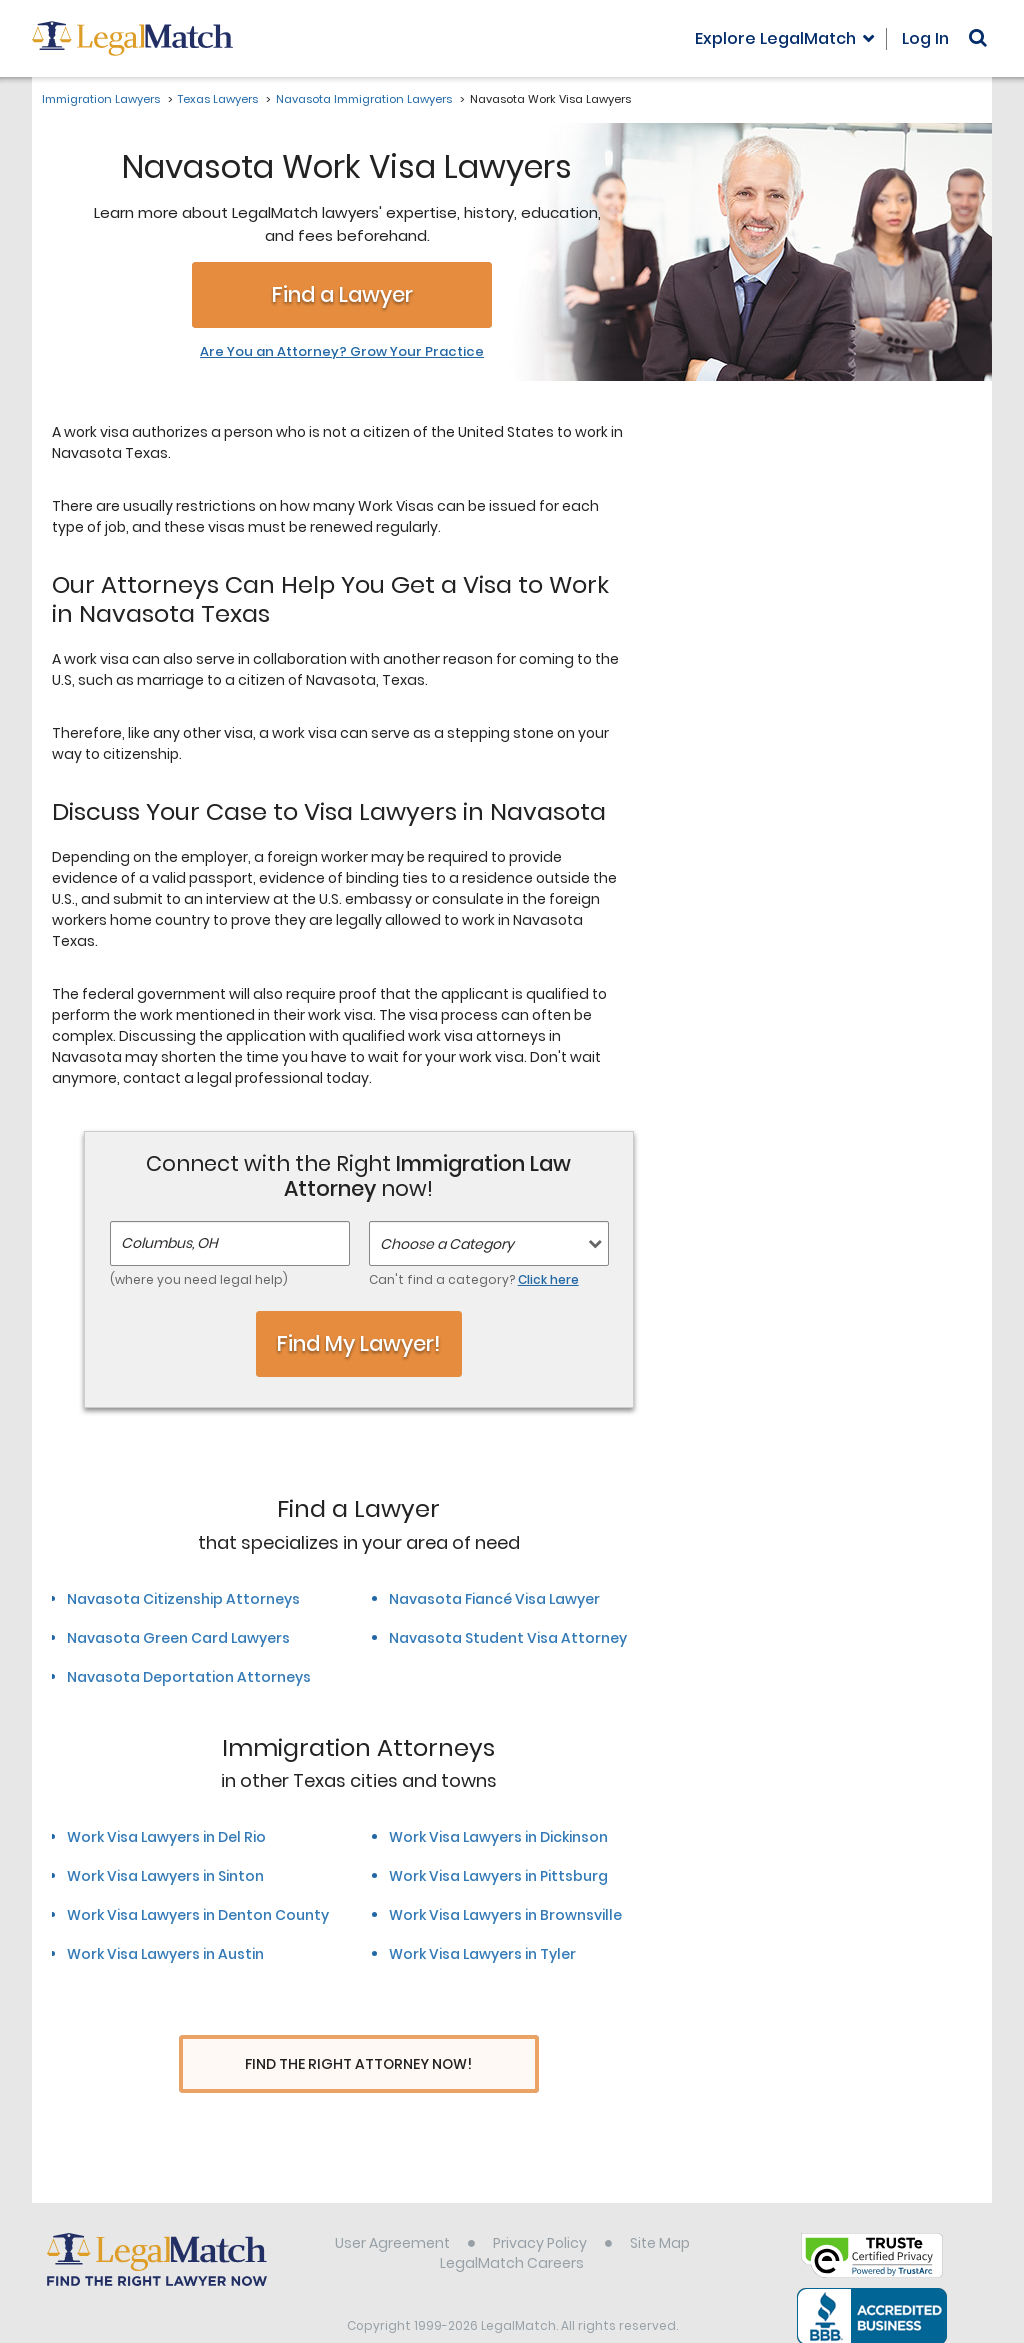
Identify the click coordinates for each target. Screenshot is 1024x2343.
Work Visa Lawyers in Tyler (482, 1954)
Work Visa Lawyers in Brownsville (505, 1915)
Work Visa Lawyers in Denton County (198, 1915)
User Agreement (392, 2206)
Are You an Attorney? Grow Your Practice (342, 352)
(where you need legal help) (199, 1279)
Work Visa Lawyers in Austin (165, 1954)
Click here (548, 1279)
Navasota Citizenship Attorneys (183, 1599)
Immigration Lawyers (101, 99)
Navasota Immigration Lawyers (364, 99)
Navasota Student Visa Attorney (508, 1638)
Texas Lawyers (218, 99)
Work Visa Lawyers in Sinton (165, 1876)
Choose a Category (447, 1244)
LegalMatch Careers (512, 2226)
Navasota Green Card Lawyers (178, 1638)
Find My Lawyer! (359, 1343)
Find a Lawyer (342, 294)
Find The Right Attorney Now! (358, 2064)
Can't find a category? (474, 1279)
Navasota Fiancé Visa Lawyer (494, 1599)
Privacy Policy (540, 2206)
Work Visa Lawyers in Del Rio (166, 1837)
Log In (925, 38)
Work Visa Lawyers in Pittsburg (498, 1876)
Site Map (660, 2206)
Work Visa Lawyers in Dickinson (498, 1837)
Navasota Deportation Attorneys (189, 1677)
